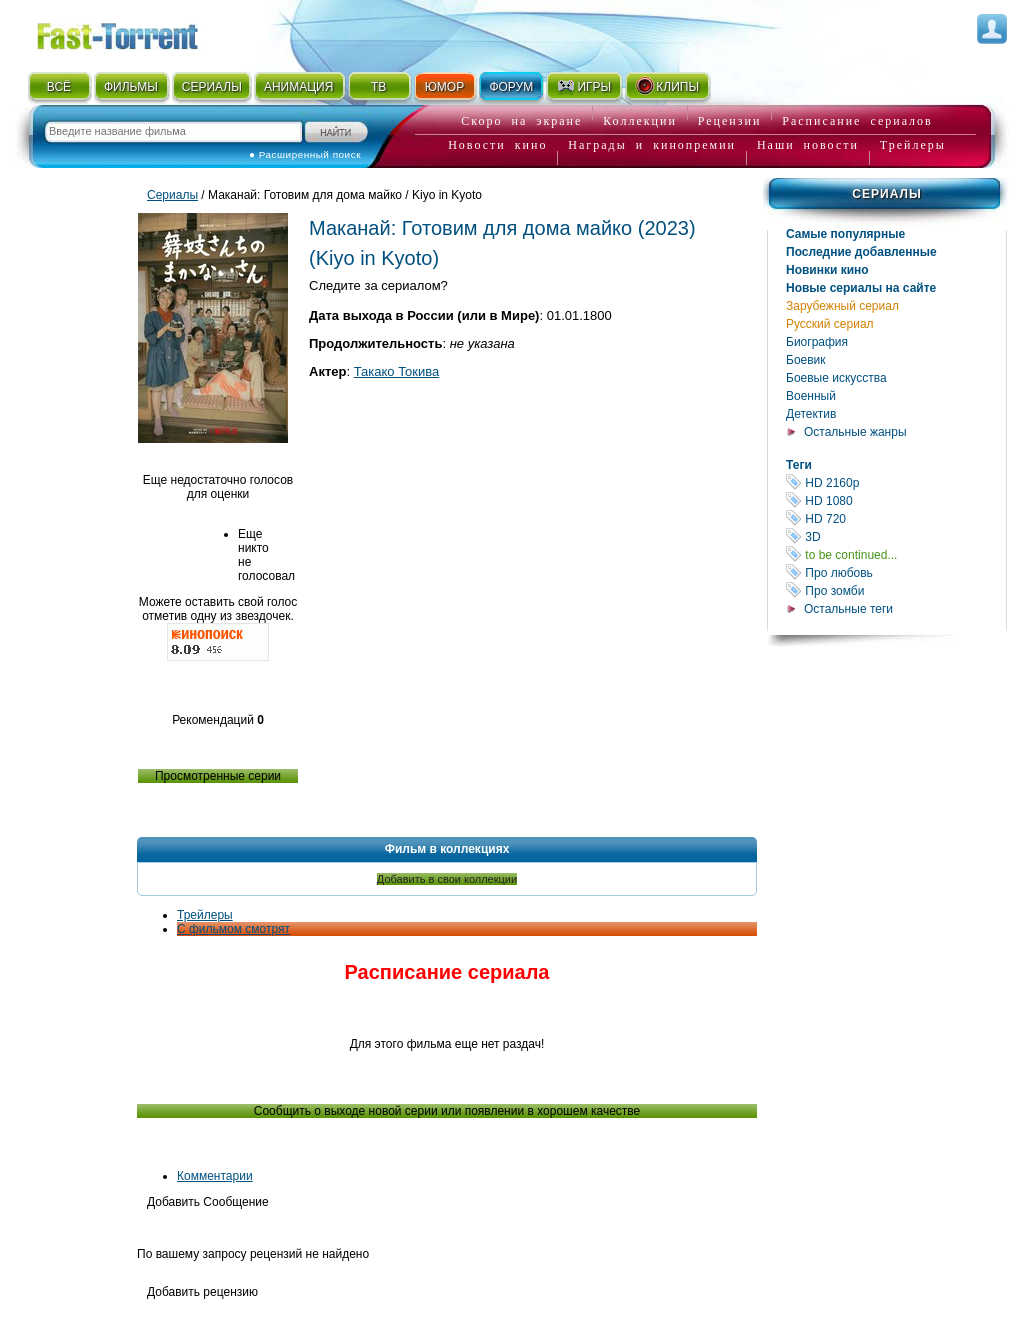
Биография (817, 342)
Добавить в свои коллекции (447, 879)
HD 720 (896, 518)
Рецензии (730, 121)
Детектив (811, 414)
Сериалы (886, 194)
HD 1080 (896, 500)
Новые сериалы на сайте (861, 288)
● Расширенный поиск (305, 154)
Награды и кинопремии (652, 145)
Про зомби (896, 590)
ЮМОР (444, 87)
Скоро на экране (521, 121)
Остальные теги (848, 609)
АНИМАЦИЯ (298, 87)
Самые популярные (845, 234)
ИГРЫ (583, 86)
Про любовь (896, 572)
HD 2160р (896, 482)
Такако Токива (397, 371)
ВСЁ (59, 87)
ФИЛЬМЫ (131, 87)
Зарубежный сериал (842, 306)
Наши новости (808, 145)
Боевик (806, 360)
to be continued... (896, 554)
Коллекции (640, 121)
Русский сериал (830, 324)
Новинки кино (827, 270)
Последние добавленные (861, 252)
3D (896, 536)
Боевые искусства (836, 378)
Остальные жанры (855, 432)
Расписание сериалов (857, 121)
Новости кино (497, 145)
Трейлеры (913, 145)
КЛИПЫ (667, 86)
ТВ (378, 87)
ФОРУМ (511, 87)
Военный (811, 396)
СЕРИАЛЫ (212, 87)
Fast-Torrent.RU (137, 32)
